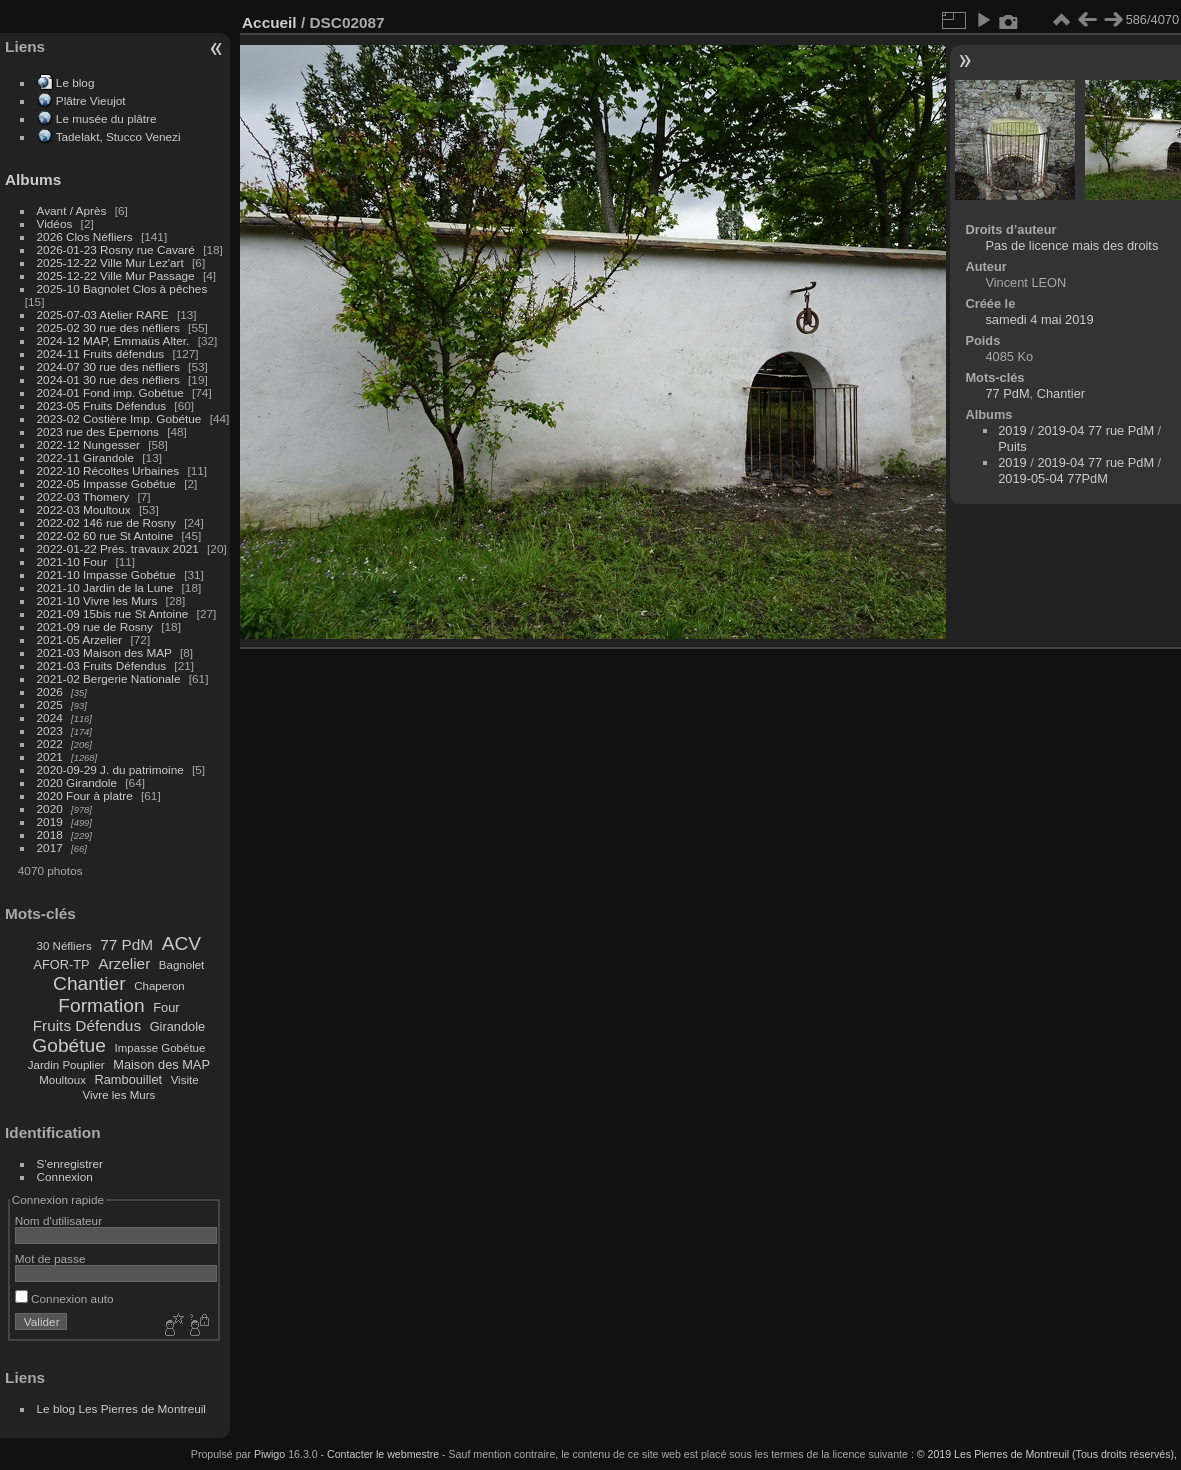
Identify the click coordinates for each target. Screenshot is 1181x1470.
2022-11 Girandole (85, 457)
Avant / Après (72, 210)
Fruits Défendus (87, 1025)
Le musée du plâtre (106, 118)
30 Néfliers (64, 946)
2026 (50, 691)
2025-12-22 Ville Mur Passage (116, 275)
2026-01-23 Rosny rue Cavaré (116, 249)
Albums (33, 179)
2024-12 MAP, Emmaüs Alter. (113, 340)
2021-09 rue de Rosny (95, 626)
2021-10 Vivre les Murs (97, 600)
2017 (50, 847)
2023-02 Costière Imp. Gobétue (119, 418)
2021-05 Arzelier (80, 639)
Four (166, 1007)
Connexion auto (64, 1298)
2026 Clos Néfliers (85, 236)
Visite (185, 1080)
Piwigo (269, 1454)
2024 (50, 717)
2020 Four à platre (85, 795)
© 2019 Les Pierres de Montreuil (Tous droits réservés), (1047, 1454)
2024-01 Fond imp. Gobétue (110, 392)
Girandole (178, 1026)
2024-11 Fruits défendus (101, 353)
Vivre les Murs (119, 1095)
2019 (50, 821)
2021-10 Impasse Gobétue (106, 574)
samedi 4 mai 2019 (1039, 319)
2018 (50, 834)
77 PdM (126, 944)
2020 (50, 808)
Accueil (269, 22)
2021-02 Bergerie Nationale (109, 678)
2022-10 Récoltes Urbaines (108, 470)
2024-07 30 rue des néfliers (108, 366)
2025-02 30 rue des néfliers (108, 327)
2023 (50, 730)
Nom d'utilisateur (58, 1220)
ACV (181, 943)
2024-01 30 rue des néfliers (110, 379)
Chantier (89, 983)
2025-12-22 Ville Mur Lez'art (110, 262)
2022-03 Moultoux (84, 509)
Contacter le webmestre (383, 1454)
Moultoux (62, 1080)
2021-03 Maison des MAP (104, 652)
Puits (1012, 446)
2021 (50, 756)
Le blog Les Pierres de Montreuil (121, 1408)
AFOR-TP (61, 964)
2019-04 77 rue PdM (1095, 430)
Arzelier (124, 963)
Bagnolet (181, 965)
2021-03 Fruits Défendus (102, 665)
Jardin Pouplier (66, 1065)
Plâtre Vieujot (91, 100)
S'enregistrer (70, 1163)
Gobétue (69, 1045)
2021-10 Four (72, 561)
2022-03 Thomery (83, 496)
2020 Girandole (77, 782)
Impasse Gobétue (160, 1048)
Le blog (75, 82)
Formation (101, 1005)
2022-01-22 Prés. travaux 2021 (118, 548)
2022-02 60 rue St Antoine (105, 535)
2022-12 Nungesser (88, 444)
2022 (50, 743)
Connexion (65, 1176)
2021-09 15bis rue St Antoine (113, 613)
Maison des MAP (161, 1064)
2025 (50, 704)
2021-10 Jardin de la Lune (105, 587)
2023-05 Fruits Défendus (102, 405)
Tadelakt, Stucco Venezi (118, 136)
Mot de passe (50, 1258)
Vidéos (55, 223)
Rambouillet (129, 1079)
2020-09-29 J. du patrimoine (110, 769)
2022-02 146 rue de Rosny (106, 522)
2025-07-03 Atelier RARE (103, 314)
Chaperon (159, 986)
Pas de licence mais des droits (1071, 245)
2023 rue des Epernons (98, 431)
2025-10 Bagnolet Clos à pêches (122, 288)
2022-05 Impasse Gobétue (106, 483)
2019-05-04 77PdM (1053, 478)
